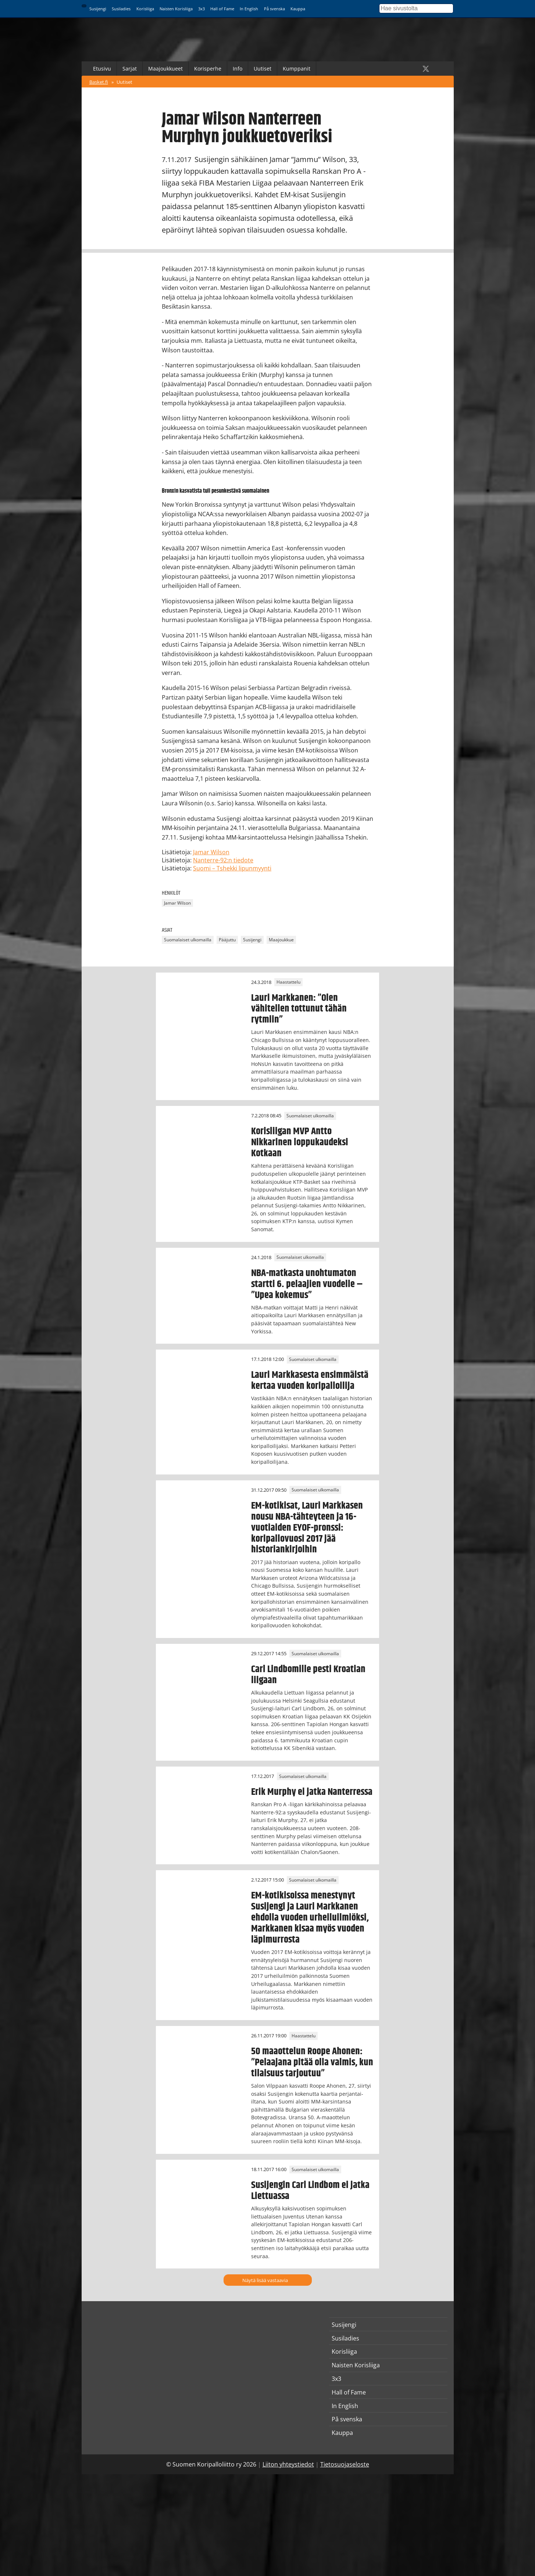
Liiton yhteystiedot (288, 2464)
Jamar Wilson (211, 852)
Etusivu (102, 68)
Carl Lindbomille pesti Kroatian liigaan (308, 1674)
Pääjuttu (227, 940)
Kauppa (297, 8)
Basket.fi (98, 82)
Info (237, 68)
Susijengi (97, 8)
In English (249, 8)
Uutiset (262, 68)
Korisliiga (145, 8)
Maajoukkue (281, 940)
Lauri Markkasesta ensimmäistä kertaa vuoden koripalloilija (309, 1380)
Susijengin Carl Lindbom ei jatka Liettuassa (310, 2190)
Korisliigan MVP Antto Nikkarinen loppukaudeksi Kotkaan (299, 1142)
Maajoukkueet (165, 68)
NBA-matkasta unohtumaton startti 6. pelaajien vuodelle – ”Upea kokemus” (307, 1284)
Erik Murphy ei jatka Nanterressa (311, 1792)
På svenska (274, 8)
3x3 (201, 8)
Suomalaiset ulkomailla (187, 940)
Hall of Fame (222, 8)
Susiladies (121, 8)
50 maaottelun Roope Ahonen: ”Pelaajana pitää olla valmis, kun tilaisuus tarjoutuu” (312, 2062)
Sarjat (129, 68)
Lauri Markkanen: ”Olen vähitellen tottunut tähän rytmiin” (299, 1009)
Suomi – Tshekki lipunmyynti (232, 868)
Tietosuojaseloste (344, 2464)
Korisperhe (207, 68)
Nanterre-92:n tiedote (223, 860)
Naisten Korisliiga (176, 8)
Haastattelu (288, 982)
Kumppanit (296, 68)
